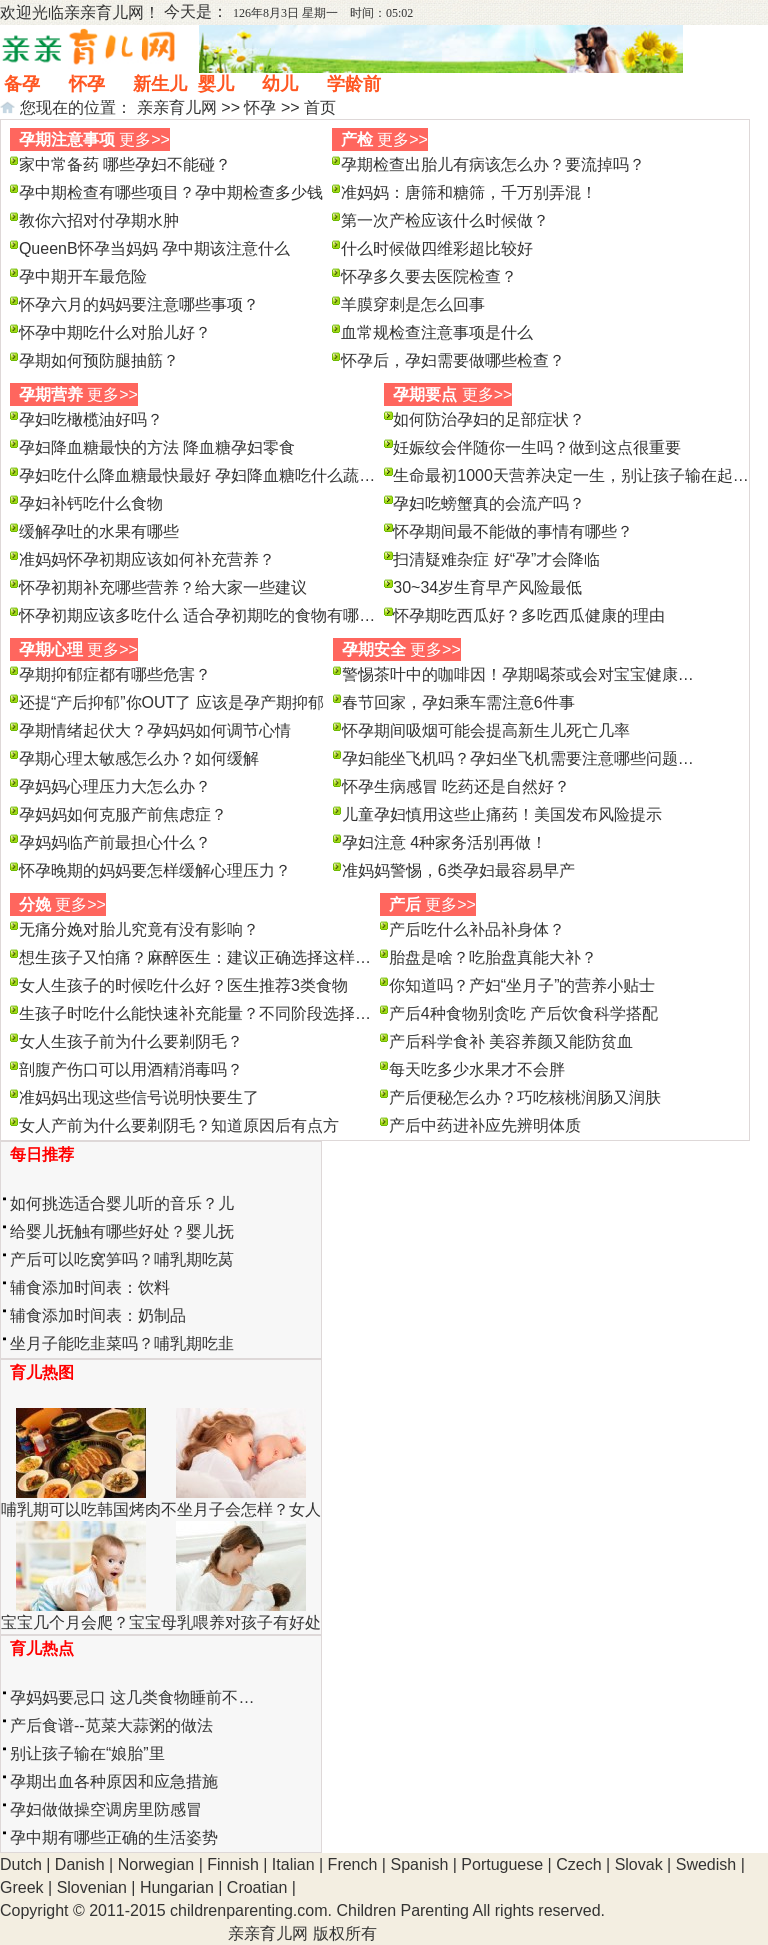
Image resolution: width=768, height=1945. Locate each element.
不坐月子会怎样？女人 (241, 1509)
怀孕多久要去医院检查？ (429, 276)
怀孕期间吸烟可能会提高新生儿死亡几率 (486, 730)
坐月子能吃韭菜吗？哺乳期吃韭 (122, 1343)
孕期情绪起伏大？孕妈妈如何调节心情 (155, 730)
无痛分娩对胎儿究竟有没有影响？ (139, 929)
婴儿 (216, 84)
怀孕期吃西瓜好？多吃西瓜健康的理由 (529, 615)
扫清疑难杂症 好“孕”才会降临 (496, 559)
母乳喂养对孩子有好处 (241, 1622)
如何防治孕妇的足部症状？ (489, 419)
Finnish (233, 1864)
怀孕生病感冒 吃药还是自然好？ (456, 786)
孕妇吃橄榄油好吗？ (91, 419)
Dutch (21, 1864)
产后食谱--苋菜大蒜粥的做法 (111, 1725)
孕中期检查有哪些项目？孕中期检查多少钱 (171, 192)
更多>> (144, 139)
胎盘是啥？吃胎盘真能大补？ (493, 957)
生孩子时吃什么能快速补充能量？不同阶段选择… (195, 1013)
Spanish (419, 1864)
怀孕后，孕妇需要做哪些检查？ (453, 360)
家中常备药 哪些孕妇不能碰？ (125, 164)
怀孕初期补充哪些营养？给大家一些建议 (163, 587)
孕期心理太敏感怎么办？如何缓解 (139, 758)
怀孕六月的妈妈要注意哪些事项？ (139, 304)
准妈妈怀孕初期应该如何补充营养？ (147, 559)
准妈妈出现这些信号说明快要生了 (139, 1097)
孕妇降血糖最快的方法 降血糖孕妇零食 (157, 447)
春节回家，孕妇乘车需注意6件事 (458, 702)
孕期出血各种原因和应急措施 (114, 1781)
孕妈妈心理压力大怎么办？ (115, 786)
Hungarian (177, 1887)
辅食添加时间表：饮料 (90, 1287)
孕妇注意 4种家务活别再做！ (444, 842)
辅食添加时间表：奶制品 (98, 1315)
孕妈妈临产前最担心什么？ (115, 842)
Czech (578, 1864)
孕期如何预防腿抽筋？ (99, 360)
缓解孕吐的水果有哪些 (99, 531)
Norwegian (156, 1864)
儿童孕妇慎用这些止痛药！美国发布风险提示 (502, 814)
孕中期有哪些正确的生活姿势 (114, 1837)
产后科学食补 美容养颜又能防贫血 (511, 1041)
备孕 (22, 84)
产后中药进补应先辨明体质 (485, 1125)
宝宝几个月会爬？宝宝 (81, 1622)
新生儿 (160, 84)
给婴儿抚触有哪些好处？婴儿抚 (122, 1231)
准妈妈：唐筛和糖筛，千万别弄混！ (469, 192)
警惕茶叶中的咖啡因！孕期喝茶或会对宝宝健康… (518, 674)
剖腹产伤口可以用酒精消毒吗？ (131, 1069)
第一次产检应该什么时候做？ (445, 220)
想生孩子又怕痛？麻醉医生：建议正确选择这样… (195, 957)
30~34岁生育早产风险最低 (487, 587)
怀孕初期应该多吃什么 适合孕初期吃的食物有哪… (197, 615)
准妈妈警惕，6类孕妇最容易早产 (458, 870)
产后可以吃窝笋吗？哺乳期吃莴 (122, 1259)
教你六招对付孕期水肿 (99, 220)
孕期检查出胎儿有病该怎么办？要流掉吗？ (493, 164)
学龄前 (354, 84)
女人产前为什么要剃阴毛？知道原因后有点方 (179, 1125)
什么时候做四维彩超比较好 (437, 248)
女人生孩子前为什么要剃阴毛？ (131, 1041)
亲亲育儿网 (104, 12)
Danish (80, 1864)
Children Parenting (402, 1910)
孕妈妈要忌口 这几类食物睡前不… (132, 1697)
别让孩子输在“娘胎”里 (87, 1753)
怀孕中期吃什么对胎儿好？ (115, 332)
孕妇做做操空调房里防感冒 (106, 1809)
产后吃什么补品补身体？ (477, 929)
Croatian (257, 1887)
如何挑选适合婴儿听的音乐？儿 (122, 1203)
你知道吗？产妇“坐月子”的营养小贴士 (522, 985)
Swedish (706, 1864)
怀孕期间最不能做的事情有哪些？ (513, 531)
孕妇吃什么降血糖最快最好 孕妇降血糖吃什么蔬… (197, 475)
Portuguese (502, 1864)
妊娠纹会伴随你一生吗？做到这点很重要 (537, 447)
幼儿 (280, 84)
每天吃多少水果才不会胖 (477, 1069)
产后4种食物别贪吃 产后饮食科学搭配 (523, 1013)
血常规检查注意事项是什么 (437, 332)
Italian (293, 1864)
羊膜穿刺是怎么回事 (413, 304)
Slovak (639, 1864)
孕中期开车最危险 (83, 276)
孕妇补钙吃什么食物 (91, 503)
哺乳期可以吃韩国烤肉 (81, 1509)
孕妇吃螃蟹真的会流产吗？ (489, 503)
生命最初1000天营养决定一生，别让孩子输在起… (571, 475)
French (353, 1864)
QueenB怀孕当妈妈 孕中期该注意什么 (154, 248)
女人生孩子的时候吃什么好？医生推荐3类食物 (183, 985)
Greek (22, 1887)
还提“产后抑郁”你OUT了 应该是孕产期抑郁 (171, 702)
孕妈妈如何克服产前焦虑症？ (123, 814)
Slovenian (92, 1887)
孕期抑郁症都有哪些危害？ (115, 674)
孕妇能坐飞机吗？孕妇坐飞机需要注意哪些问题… (518, 758)
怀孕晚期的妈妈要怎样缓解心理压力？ (155, 870)
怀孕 (87, 84)
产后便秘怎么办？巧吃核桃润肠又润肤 (525, 1097)
